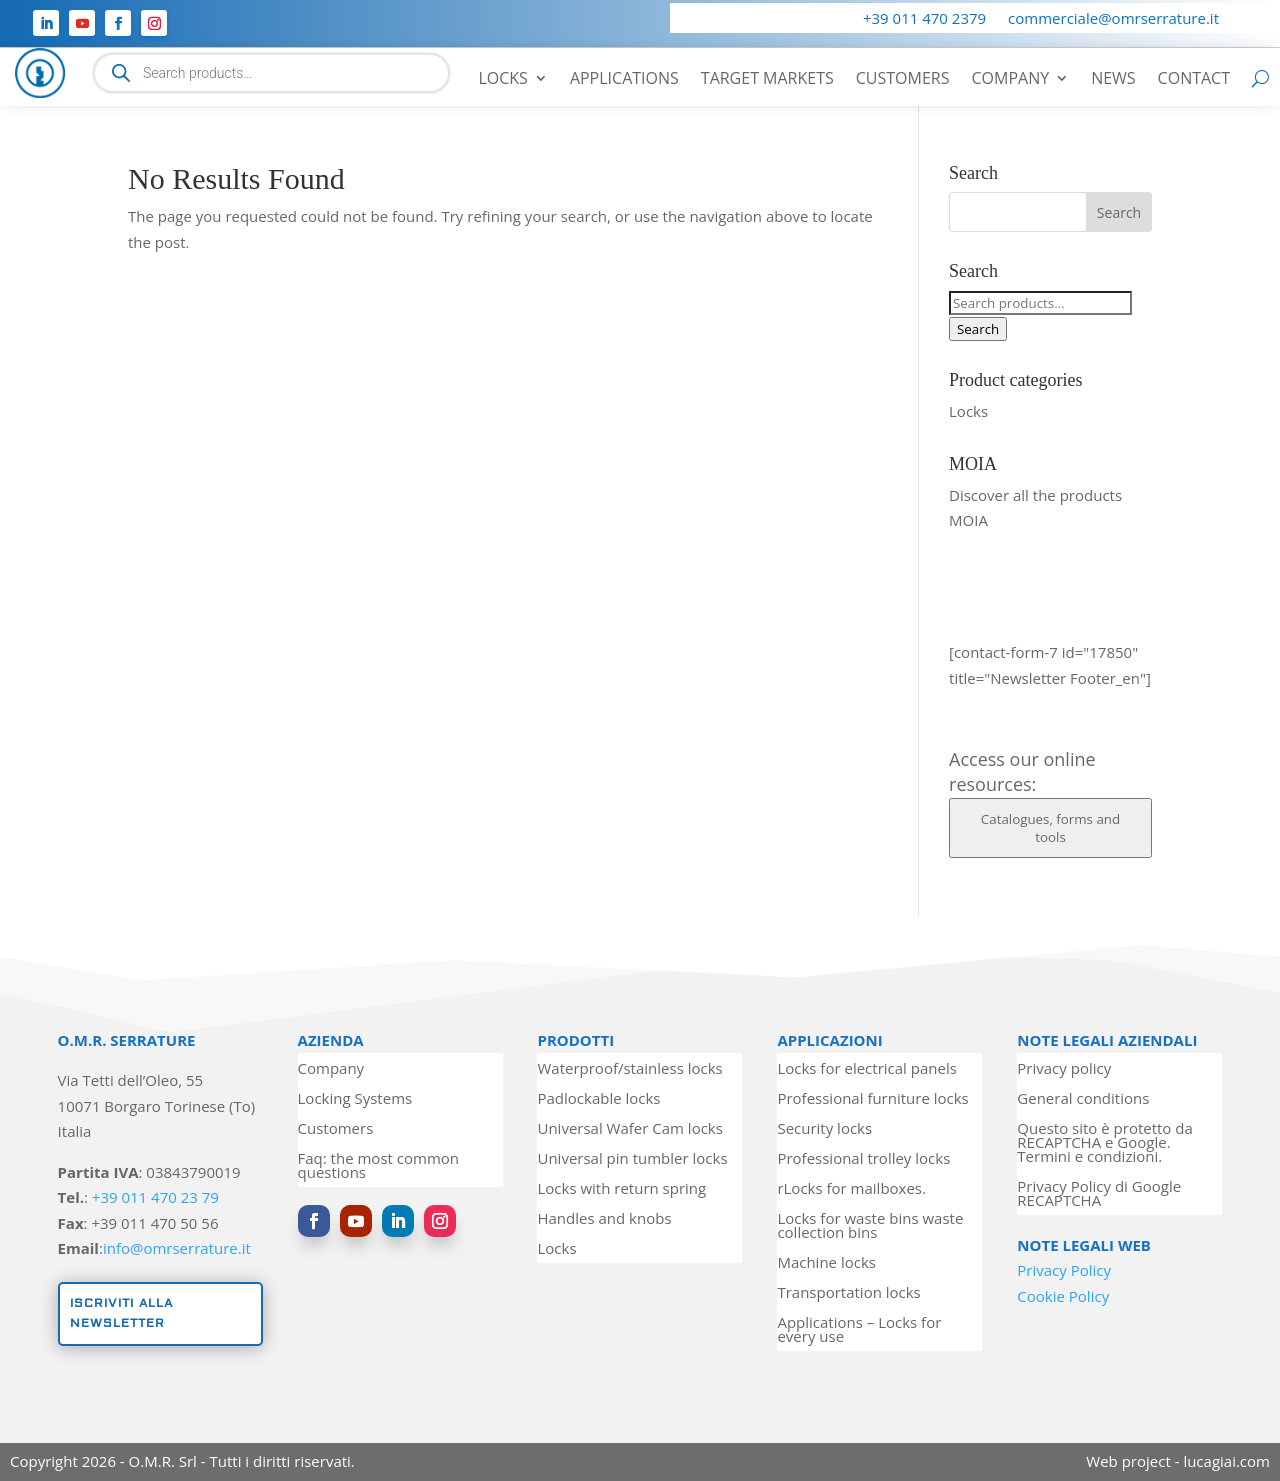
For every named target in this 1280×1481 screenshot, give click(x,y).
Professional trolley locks (863, 1159)
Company (1010, 80)
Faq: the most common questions (378, 1166)
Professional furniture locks (872, 1099)
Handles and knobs (604, 1219)
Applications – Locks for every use (859, 1330)
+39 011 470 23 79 (155, 1197)
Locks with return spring (621, 1189)
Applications (624, 80)
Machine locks (826, 1263)
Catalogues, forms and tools (1050, 828)
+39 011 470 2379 (924, 19)
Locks (502, 80)
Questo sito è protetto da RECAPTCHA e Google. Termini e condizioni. (1104, 1143)
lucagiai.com (1226, 1461)
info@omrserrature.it (177, 1248)
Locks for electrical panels (866, 1069)
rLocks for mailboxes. (851, 1189)
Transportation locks (848, 1293)
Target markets (767, 80)
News (1113, 80)
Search (978, 329)
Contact (1194, 80)
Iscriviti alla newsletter (121, 1313)
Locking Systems (355, 1099)
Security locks (824, 1129)
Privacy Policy (1064, 1270)
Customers (903, 80)
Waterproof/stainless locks (629, 1069)
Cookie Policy (1063, 1296)
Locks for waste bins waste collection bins (870, 1226)
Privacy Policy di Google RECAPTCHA (1099, 1194)
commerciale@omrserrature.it (1113, 19)
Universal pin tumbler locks (632, 1159)
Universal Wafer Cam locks (629, 1129)
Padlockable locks (598, 1099)
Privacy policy (1064, 1069)
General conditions (1083, 1099)
